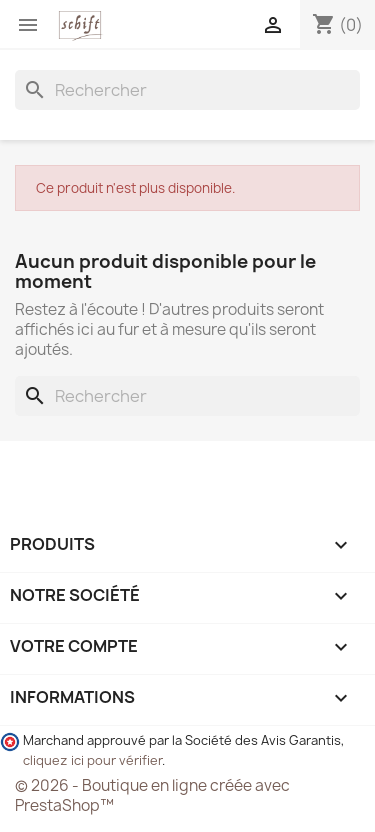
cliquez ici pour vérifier (92, 760)
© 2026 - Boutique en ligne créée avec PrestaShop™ (152, 795)
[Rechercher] (187, 90)
